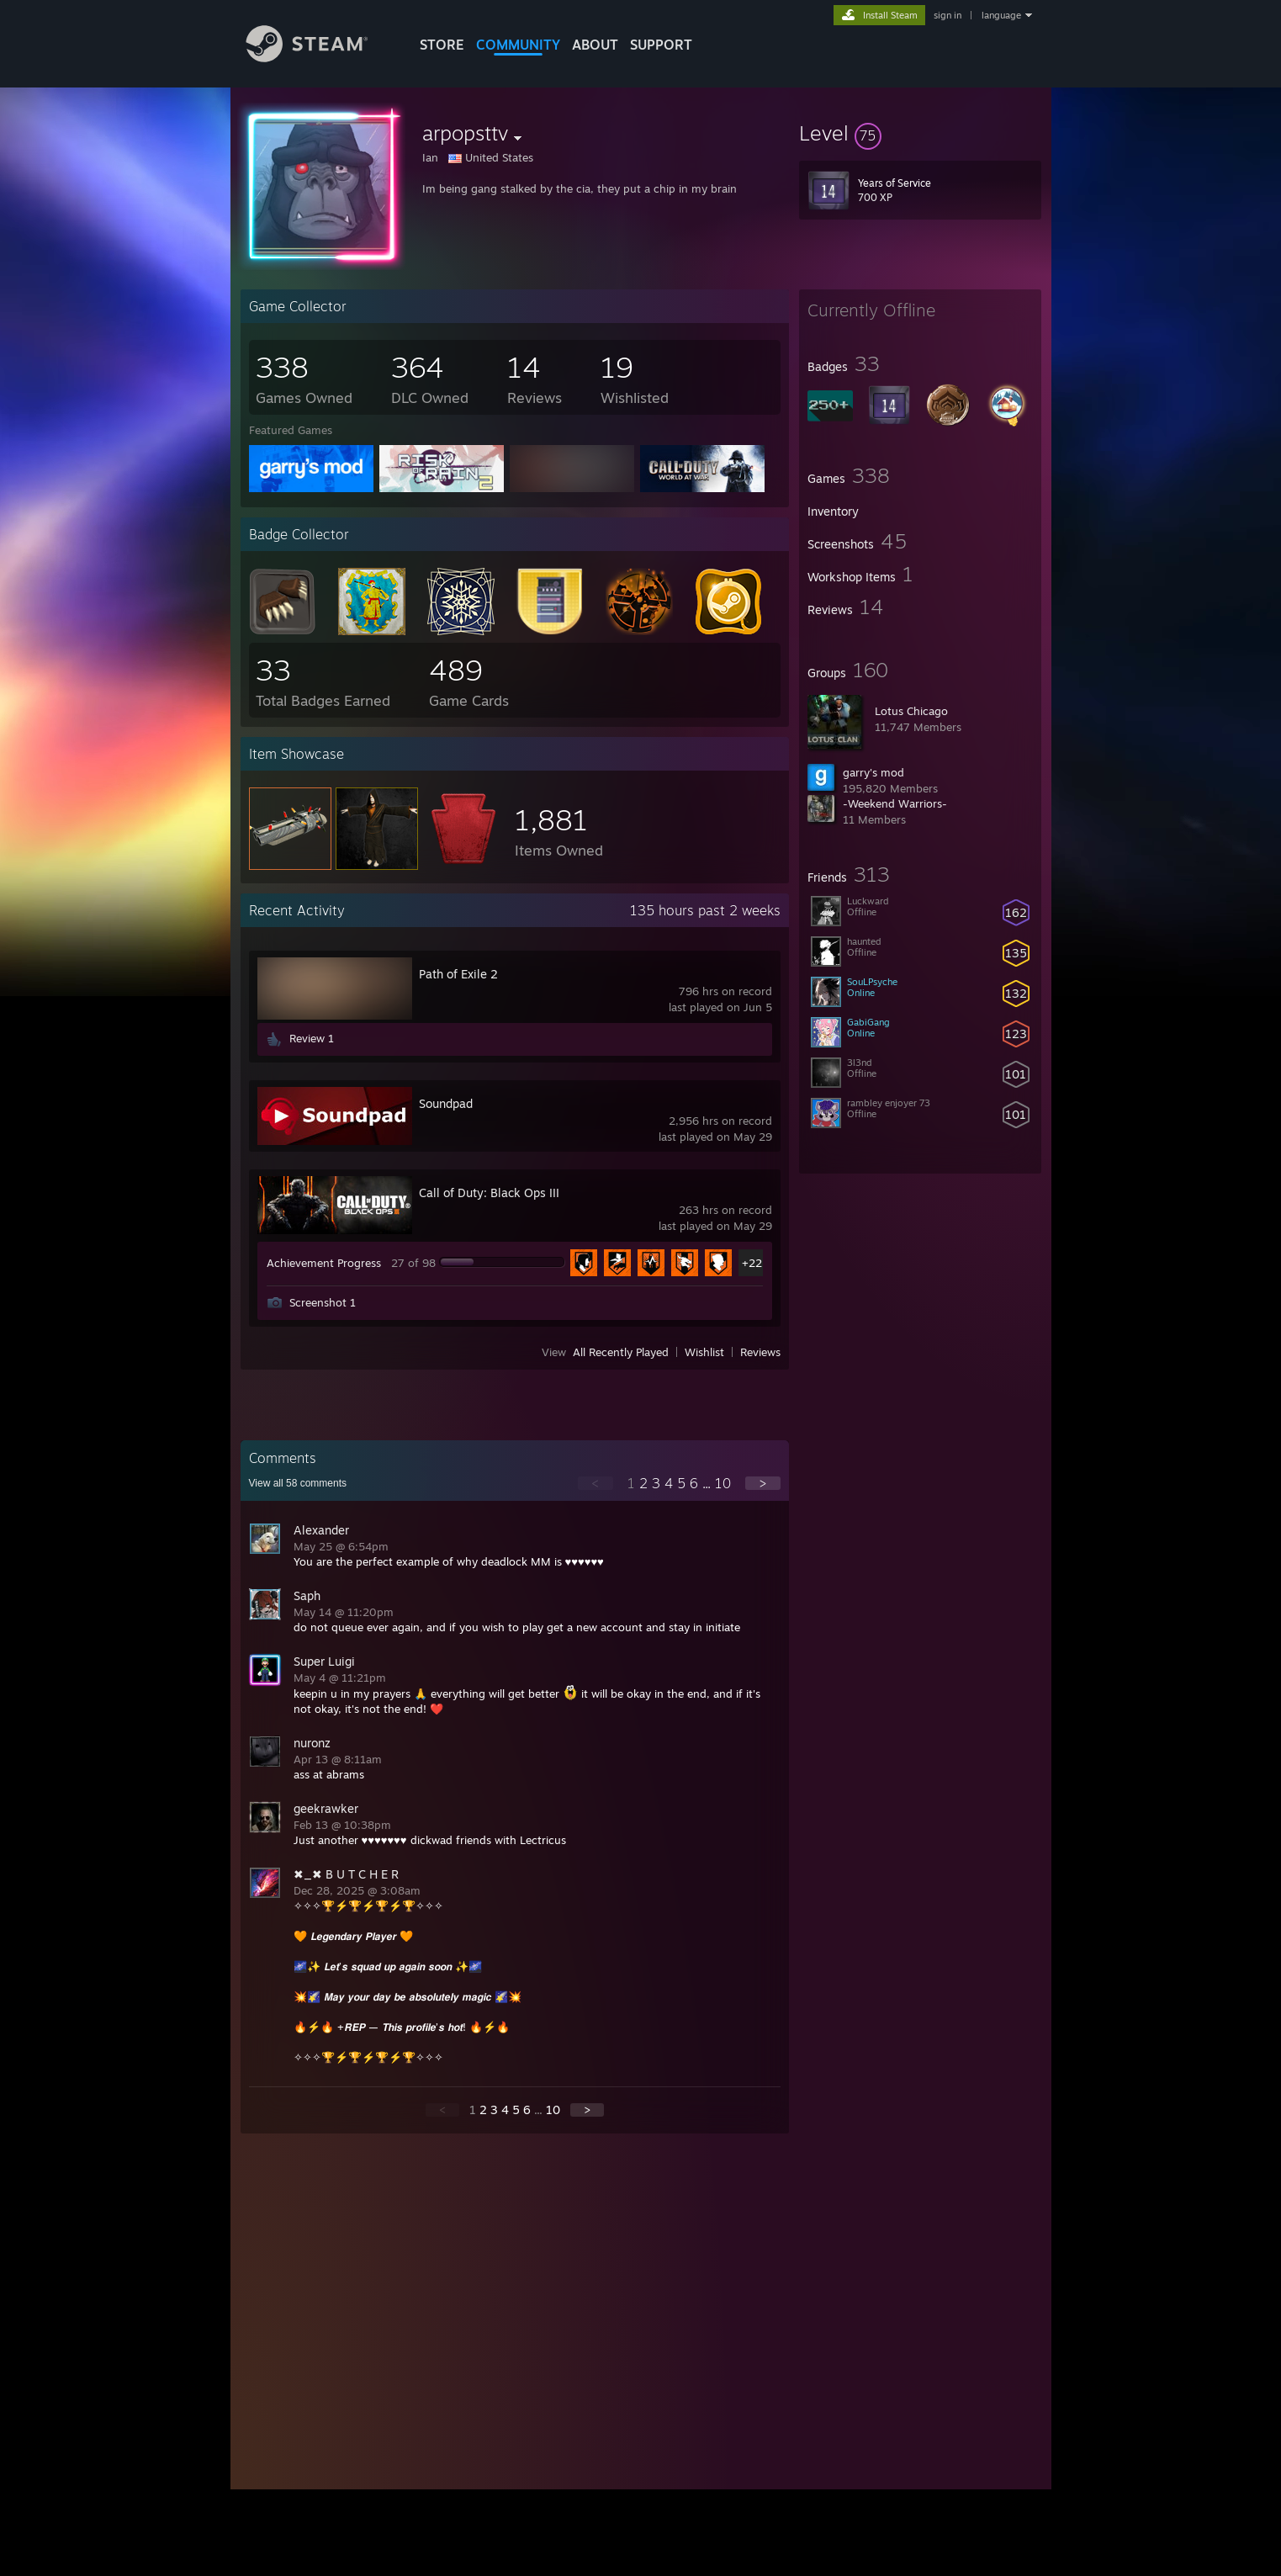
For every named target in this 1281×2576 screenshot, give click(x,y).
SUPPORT (661, 44)
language (1001, 15)
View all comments (298, 1483)
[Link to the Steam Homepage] (320, 57)
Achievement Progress (324, 1262)
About (595, 44)
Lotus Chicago (911, 711)
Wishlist (704, 1352)
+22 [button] (752, 1262)
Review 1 (311, 1038)
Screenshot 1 (322, 1302)
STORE (442, 44)
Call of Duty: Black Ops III (489, 1192)
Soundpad (446, 1103)
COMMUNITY (518, 44)
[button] (920, 133)
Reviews (760, 1352)
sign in (947, 15)
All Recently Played (621, 1352)
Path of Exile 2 (458, 974)
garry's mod (873, 772)
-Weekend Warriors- (895, 803)
